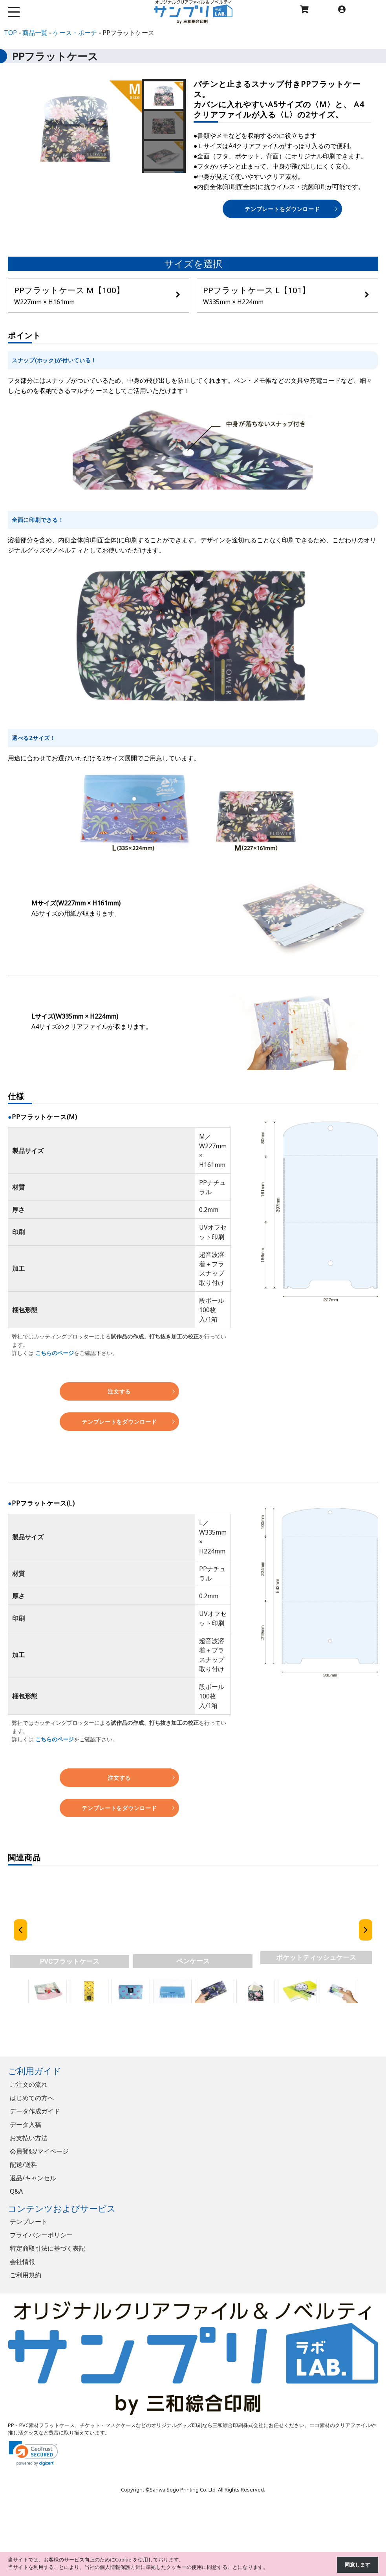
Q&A (16, 2191)
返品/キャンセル (33, 2178)
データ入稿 (25, 2124)
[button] (163, 95)
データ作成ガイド (35, 2111)
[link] (33, 2453)
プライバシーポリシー (41, 2235)
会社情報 (22, 2261)
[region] (193, 1944)
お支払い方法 (29, 2138)
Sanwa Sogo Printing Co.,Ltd (183, 2489)
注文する (119, 1391)
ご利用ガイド (34, 2071)
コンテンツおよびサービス (62, 2208)
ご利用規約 (25, 2275)
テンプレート (29, 2221)
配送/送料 (23, 2164)
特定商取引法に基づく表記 (47, 2248)
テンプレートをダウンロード (282, 209)
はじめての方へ (32, 2097)
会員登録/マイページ (39, 2151)
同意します (357, 2564)
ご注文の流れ (29, 2084)
